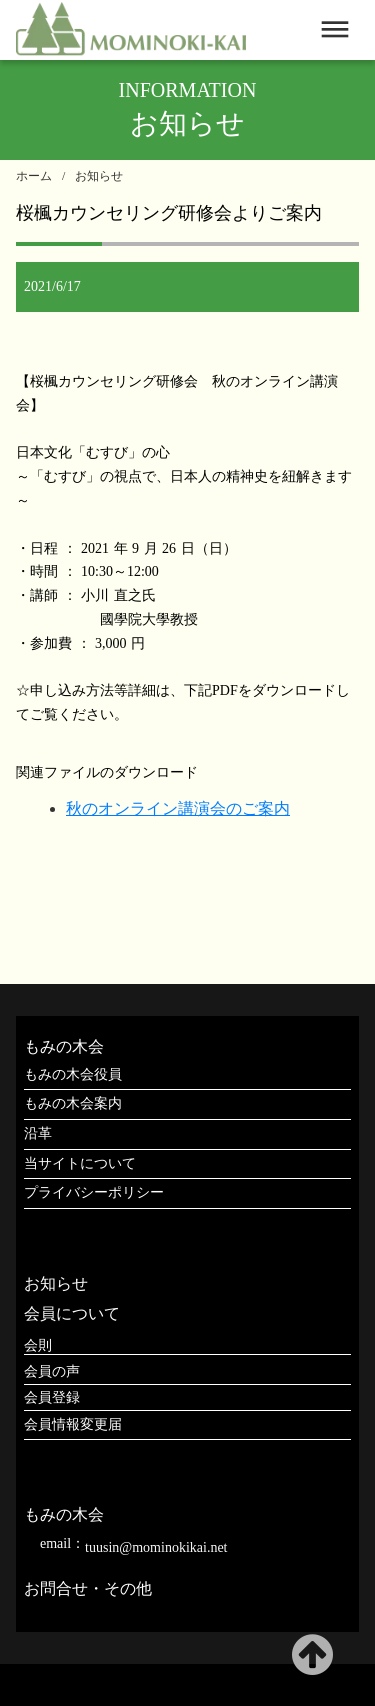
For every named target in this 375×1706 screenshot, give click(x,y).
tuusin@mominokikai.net (156, 1547)
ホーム (34, 176)
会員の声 (52, 1371)
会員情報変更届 (73, 1424)
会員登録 (52, 1397)
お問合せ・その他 (88, 1588)
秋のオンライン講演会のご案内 (178, 808)
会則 (38, 1345)
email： (62, 1543)
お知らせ (99, 176)
